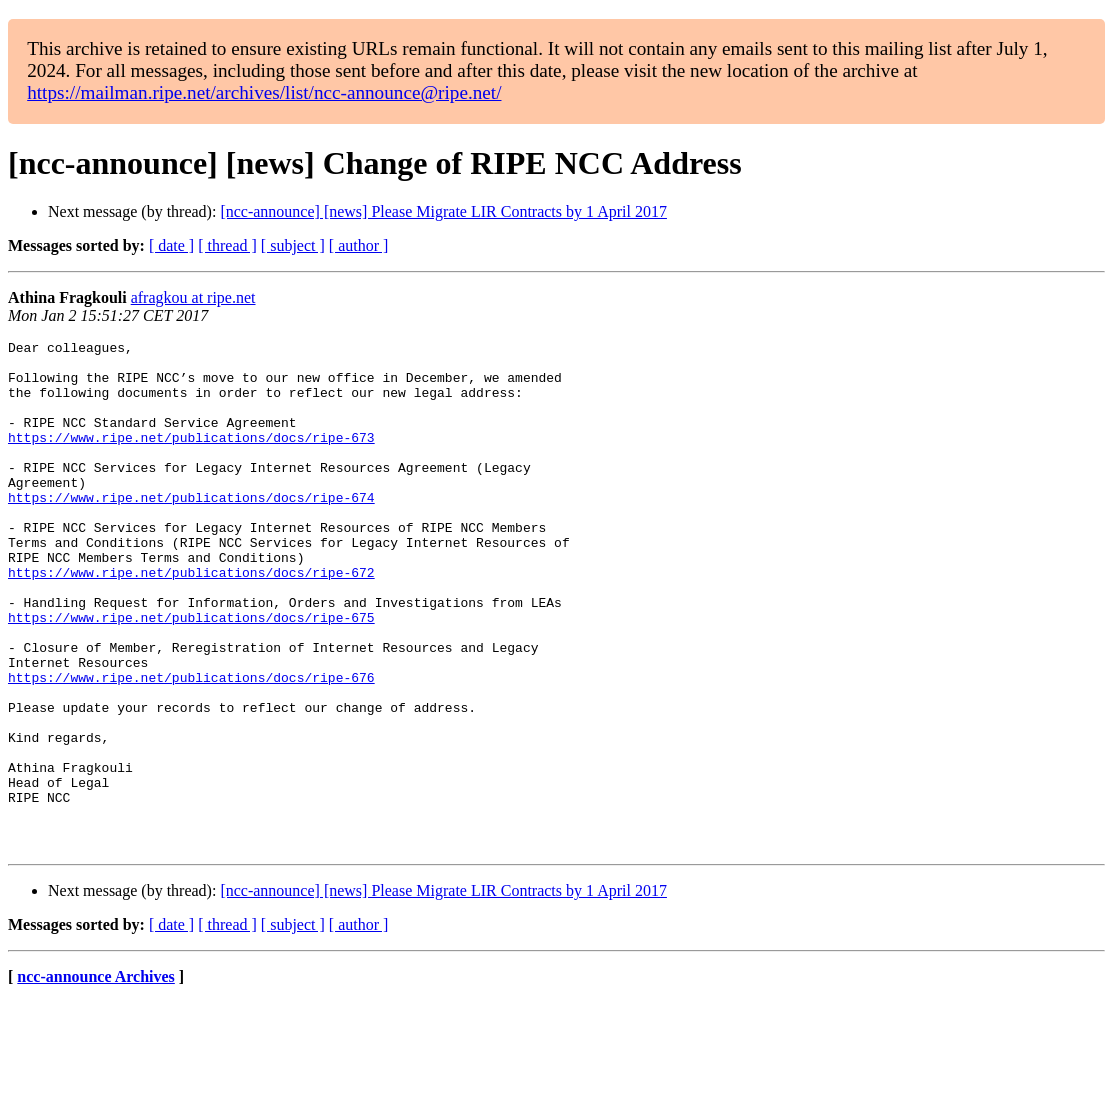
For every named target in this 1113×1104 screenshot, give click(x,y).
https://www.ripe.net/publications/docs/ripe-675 (191, 674)
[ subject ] (293, 245)
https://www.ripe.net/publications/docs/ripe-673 (191, 458)
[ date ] (171, 245)
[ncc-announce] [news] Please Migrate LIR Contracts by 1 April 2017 (443, 211)
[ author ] (359, 245)
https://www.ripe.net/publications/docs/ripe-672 (191, 620)
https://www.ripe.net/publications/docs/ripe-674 (191, 530)
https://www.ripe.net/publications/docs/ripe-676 (191, 746)
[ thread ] (227, 245)
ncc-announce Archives (95, 1078)
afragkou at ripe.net (193, 297)
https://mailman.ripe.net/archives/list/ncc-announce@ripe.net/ (264, 92)
